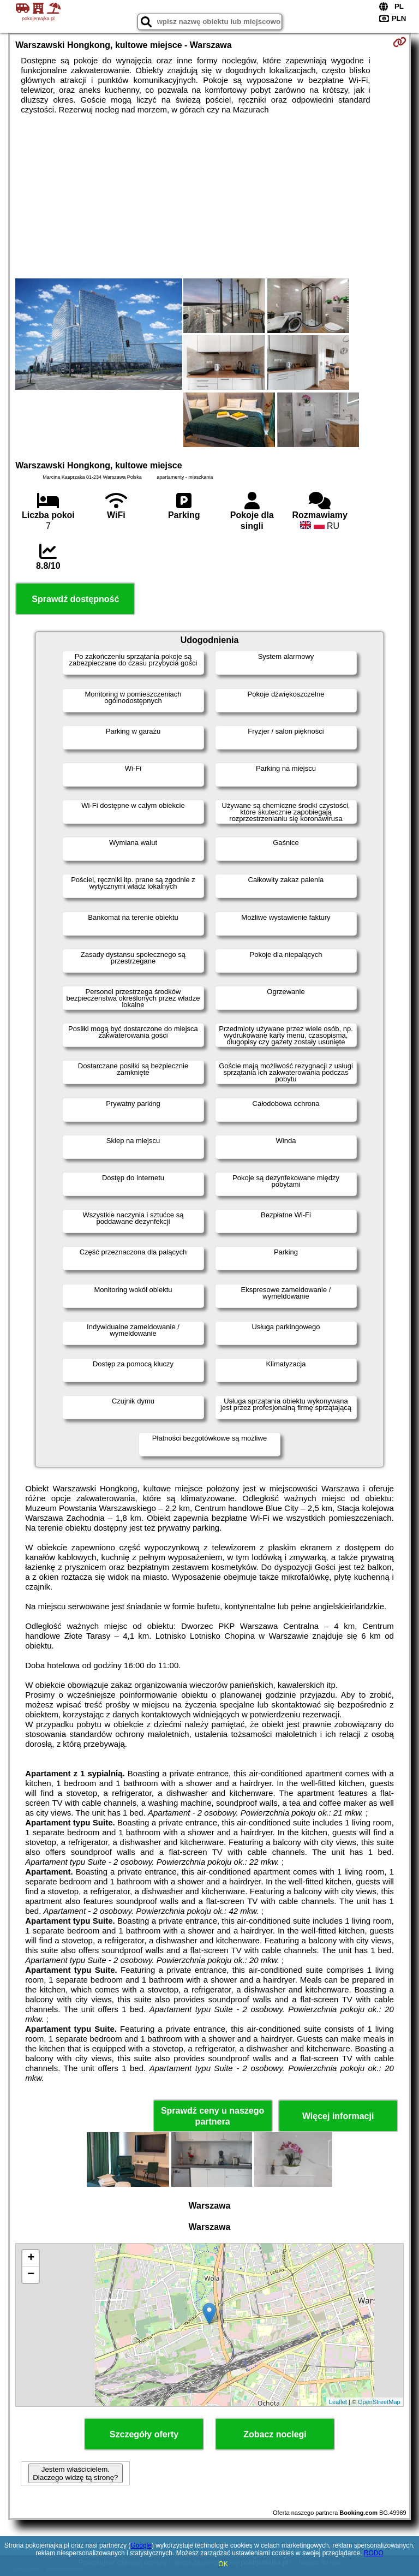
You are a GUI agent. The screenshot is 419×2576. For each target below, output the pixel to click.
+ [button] (30, 2258)
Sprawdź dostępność (75, 599)
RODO (374, 2553)
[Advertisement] (209, 196)
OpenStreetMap (379, 2402)
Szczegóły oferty (144, 2434)
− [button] (30, 2274)
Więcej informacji (338, 2116)
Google (141, 2545)
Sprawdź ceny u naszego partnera (212, 2116)
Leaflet (338, 2402)
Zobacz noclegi (275, 2434)
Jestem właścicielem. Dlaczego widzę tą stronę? (75, 2473)
